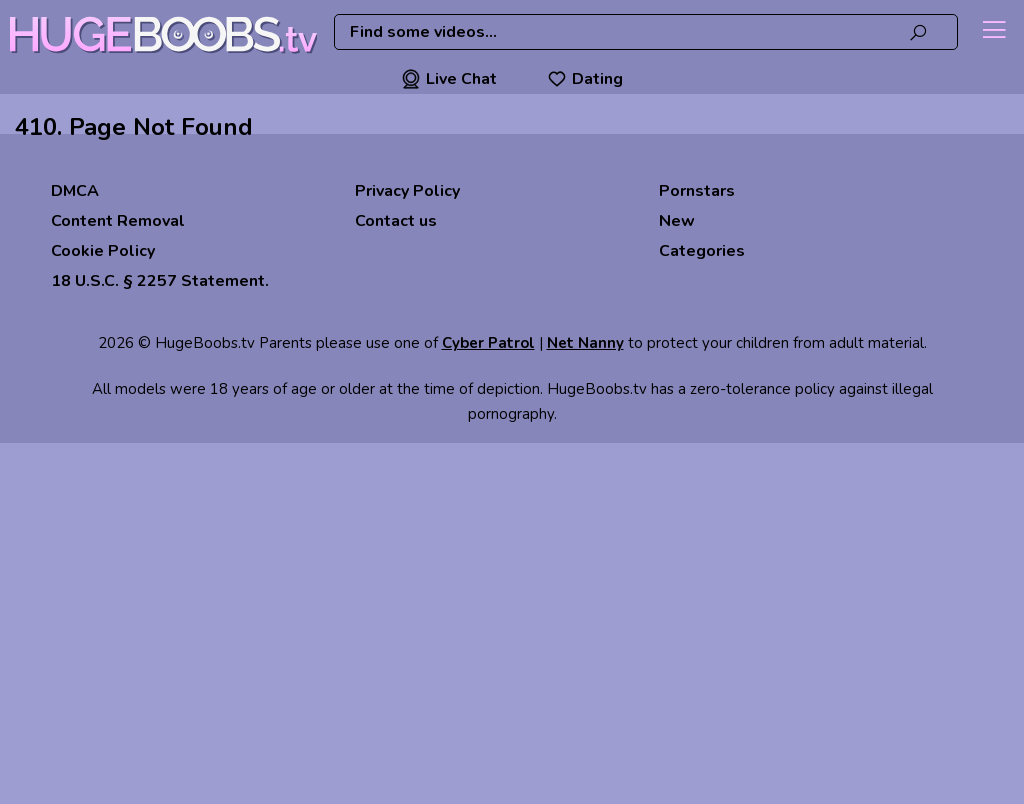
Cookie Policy (103, 251)
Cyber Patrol (488, 343)
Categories (702, 251)
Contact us (396, 221)
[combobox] (646, 32)
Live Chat (449, 79)
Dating (585, 79)
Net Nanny (585, 343)
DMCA (75, 191)
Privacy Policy (407, 191)
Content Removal (118, 221)
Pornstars (697, 191)
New (677, 221)
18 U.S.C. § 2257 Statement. (160, 281)
